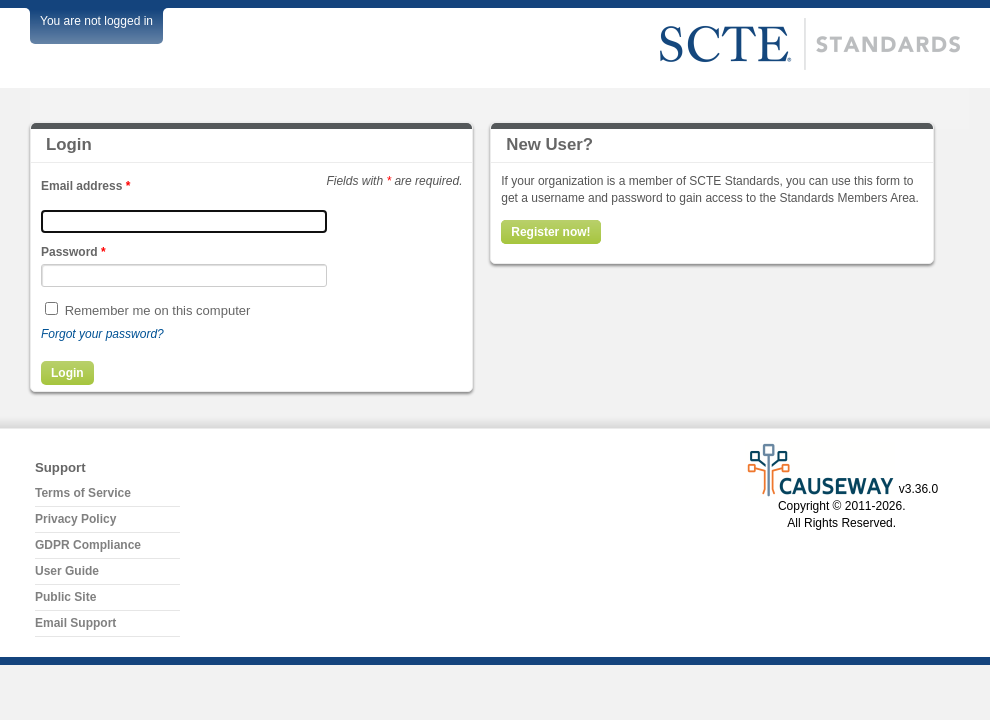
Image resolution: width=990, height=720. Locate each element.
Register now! (550, 232)
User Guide (67, 571)
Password (73, 252)
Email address (85, 186)
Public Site (65, 597)
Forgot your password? (102, 334)
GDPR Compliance (88, 545)
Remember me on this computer (158, 310)
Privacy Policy (75, 519)
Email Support (75, 623)
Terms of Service (83, 493)
